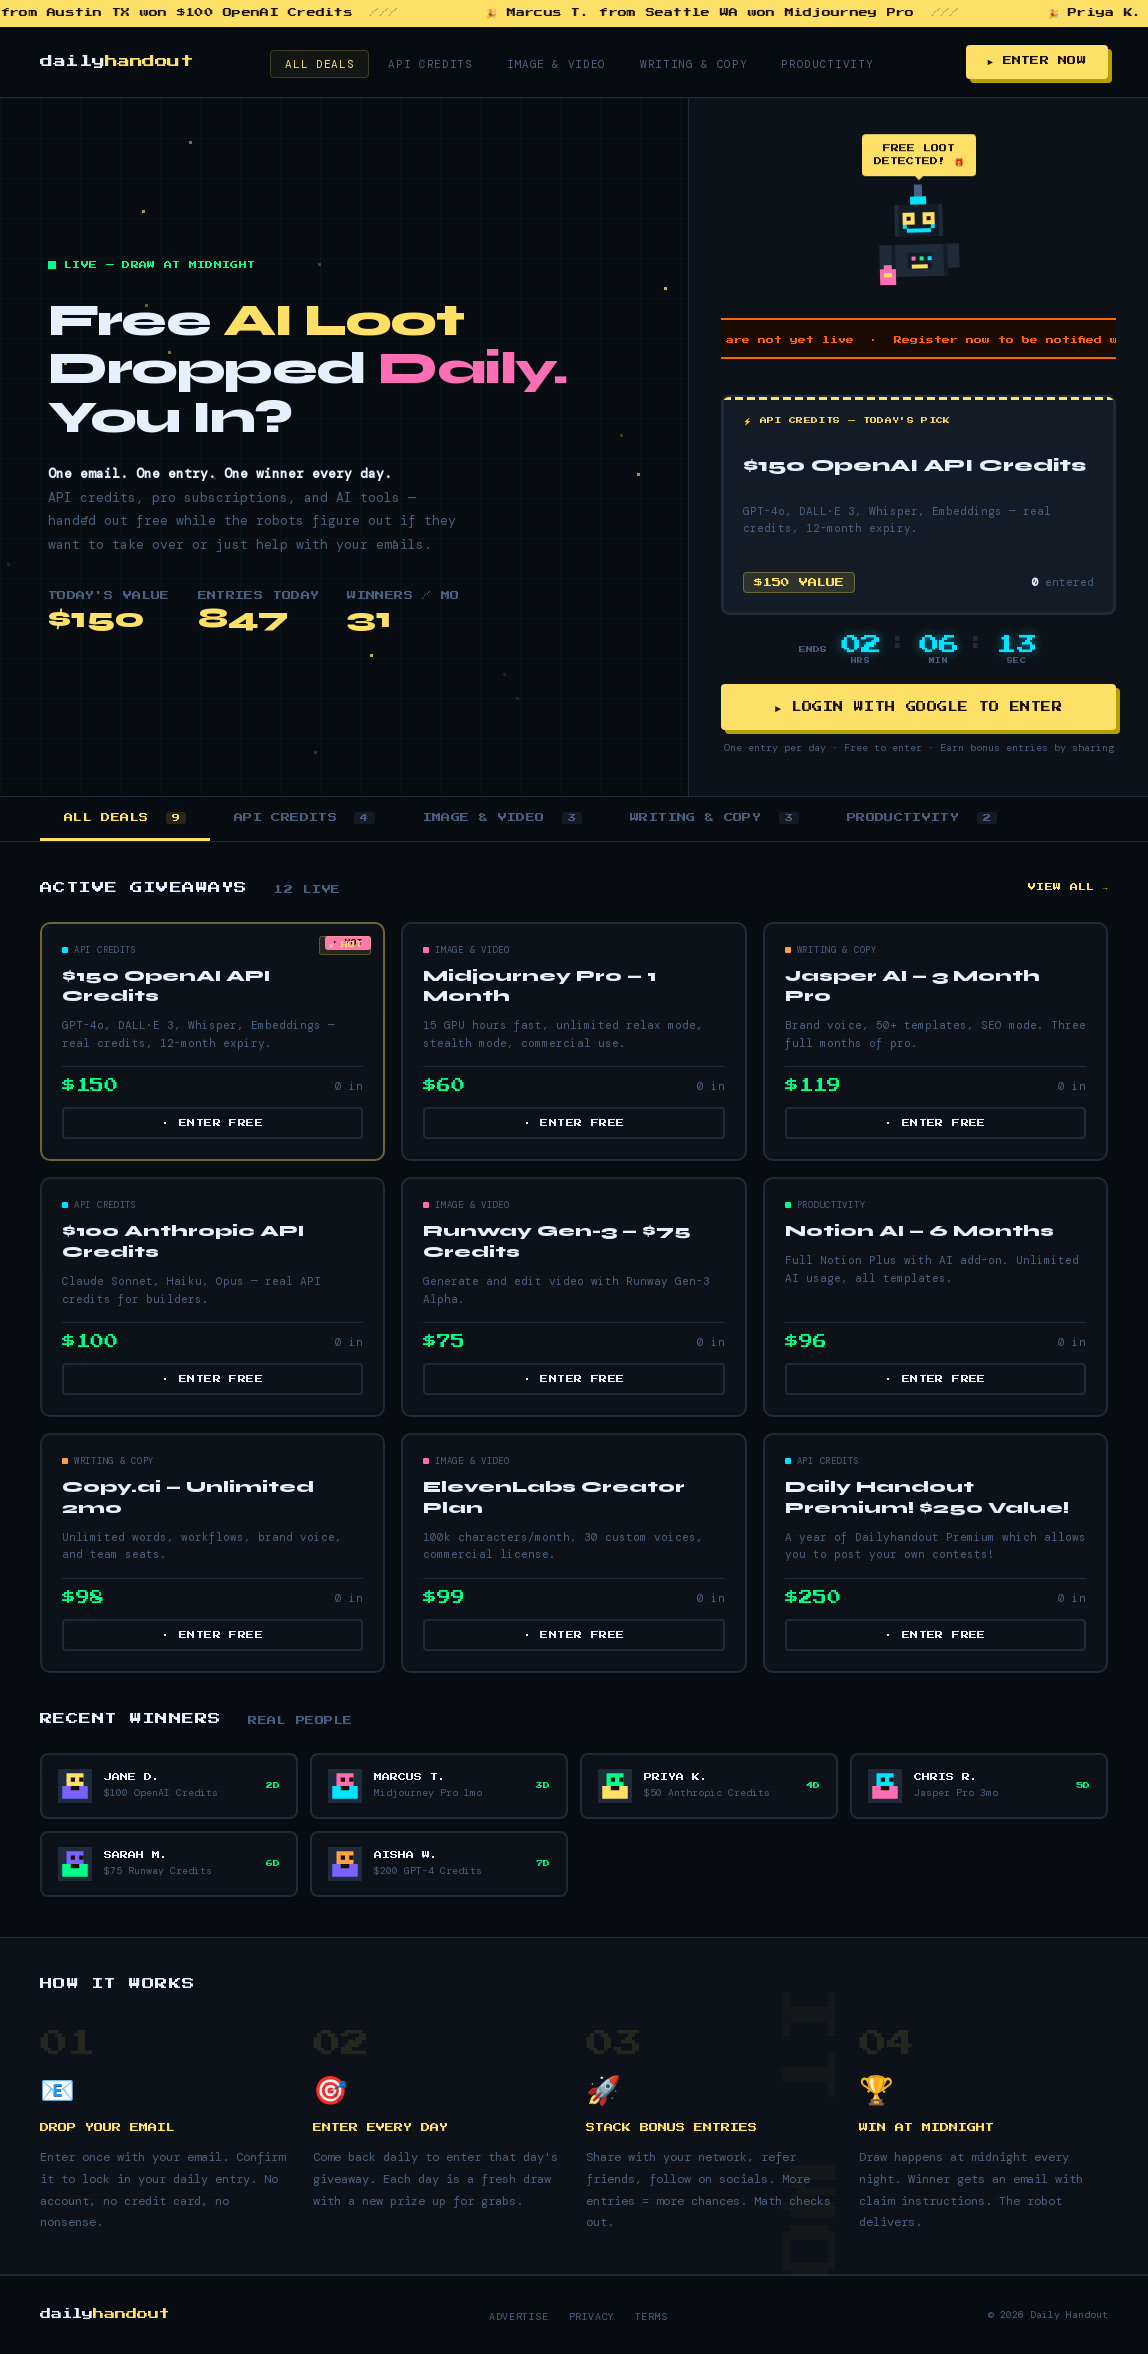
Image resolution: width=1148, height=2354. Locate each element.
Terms (651, 2317)
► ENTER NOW (1037, 61)
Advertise (518, 2317)
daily (116, 61)
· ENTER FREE (212, 1124)
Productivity (827, 64)
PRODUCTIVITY (922, 819)
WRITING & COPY (714, 819)
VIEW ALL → (1068, 888)
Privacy (592, 2317)
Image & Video (557, 64)
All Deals (319, 64)
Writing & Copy (693, 64)
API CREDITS (304, 819)
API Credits (430, 64)
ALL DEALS (125, 819)
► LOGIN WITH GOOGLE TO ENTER (918, 708)
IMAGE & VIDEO (502, 819)
